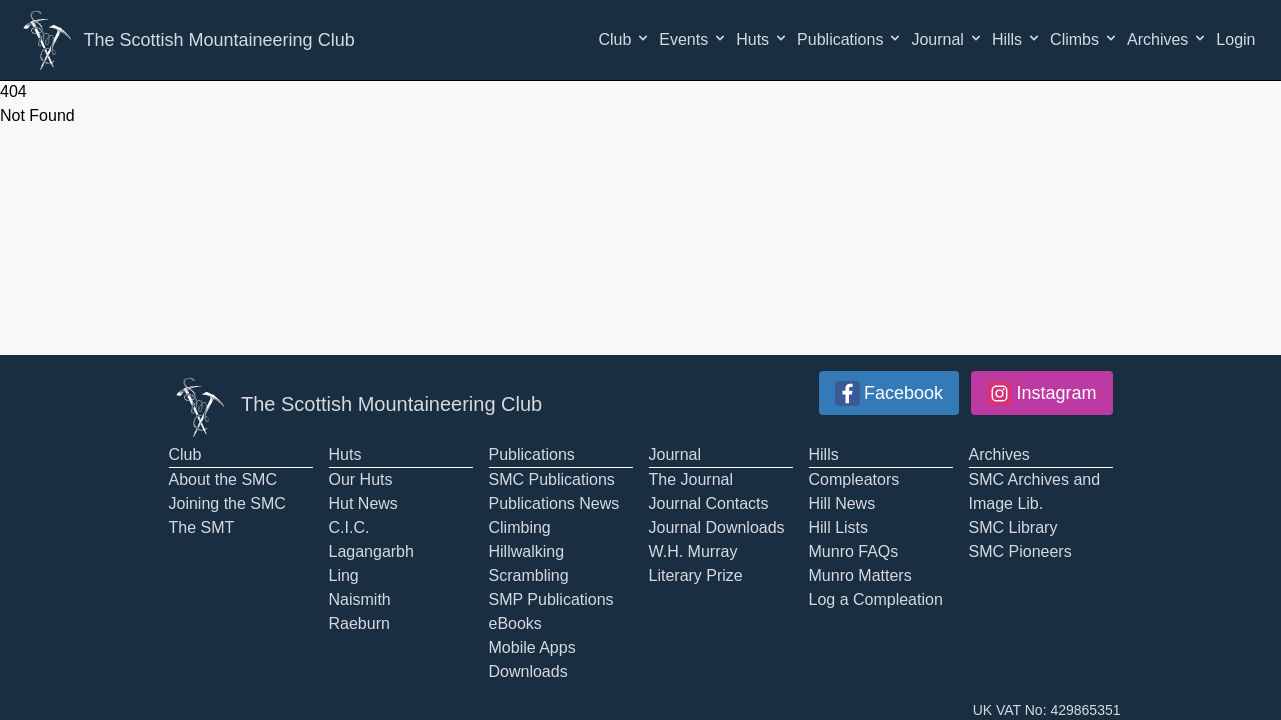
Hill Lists (839, 527)
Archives (1167, 39)
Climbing (520, 527)
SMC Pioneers (1020, 551)
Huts (762, 39)
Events (693, 39)
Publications (850, 39)
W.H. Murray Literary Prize (696, 563)
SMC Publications (552, 479)
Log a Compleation (876, 599)
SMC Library (1013, 527)
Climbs (1084, 39)
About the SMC (223, 479)
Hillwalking (527, 551)
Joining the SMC (227, 503)
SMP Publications (551, 599)
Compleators (854, 479)
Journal (947, 39)
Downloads (528, 671)
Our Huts (361, 479)
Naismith (360, 599)
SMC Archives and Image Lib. (1035, 491)
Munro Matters (860, 575)
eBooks (515, 623)
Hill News (842, 503)
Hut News (363, 503)
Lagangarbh (371, 551)
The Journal (691, 479)
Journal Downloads (717, 527)
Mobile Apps (532, 647)
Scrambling (529, 575)
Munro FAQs (854, 551)
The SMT (202, 527)
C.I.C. (349, 527)
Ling (344, 575)
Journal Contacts (709, 503)
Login (1235, 39)
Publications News (554, 503)
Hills (1017, 39)
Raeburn (359, 623)
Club (624, 39)
